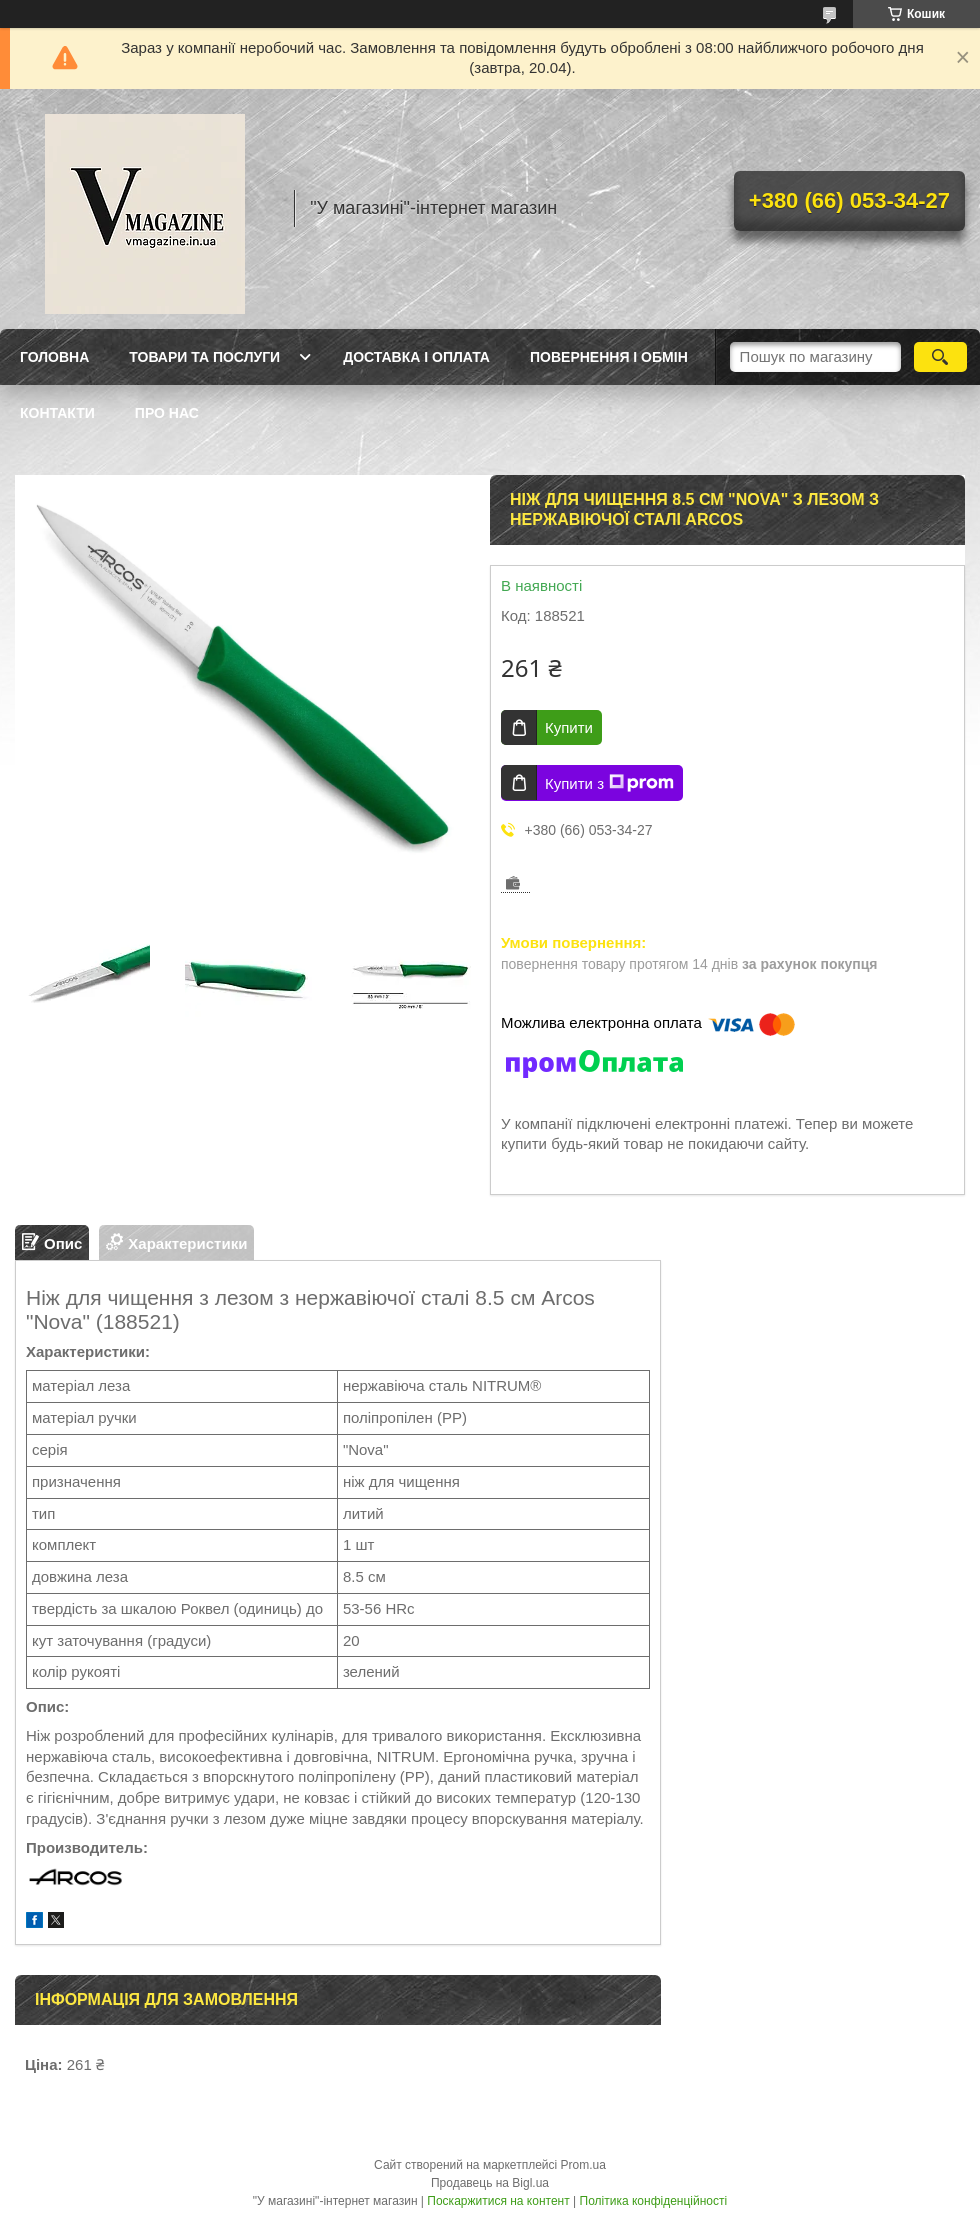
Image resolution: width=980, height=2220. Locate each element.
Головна (54, 357)
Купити (569, 727)
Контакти (57, 413)
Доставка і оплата (416, 357)
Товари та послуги (204, 357)
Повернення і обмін (609, 357)
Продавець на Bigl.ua (490, 2183)
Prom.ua (583, 2165)
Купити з (609, 783)
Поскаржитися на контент (498, 2201)
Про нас (167, 413)
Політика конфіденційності (654, 2201)
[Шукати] (940, 357)
